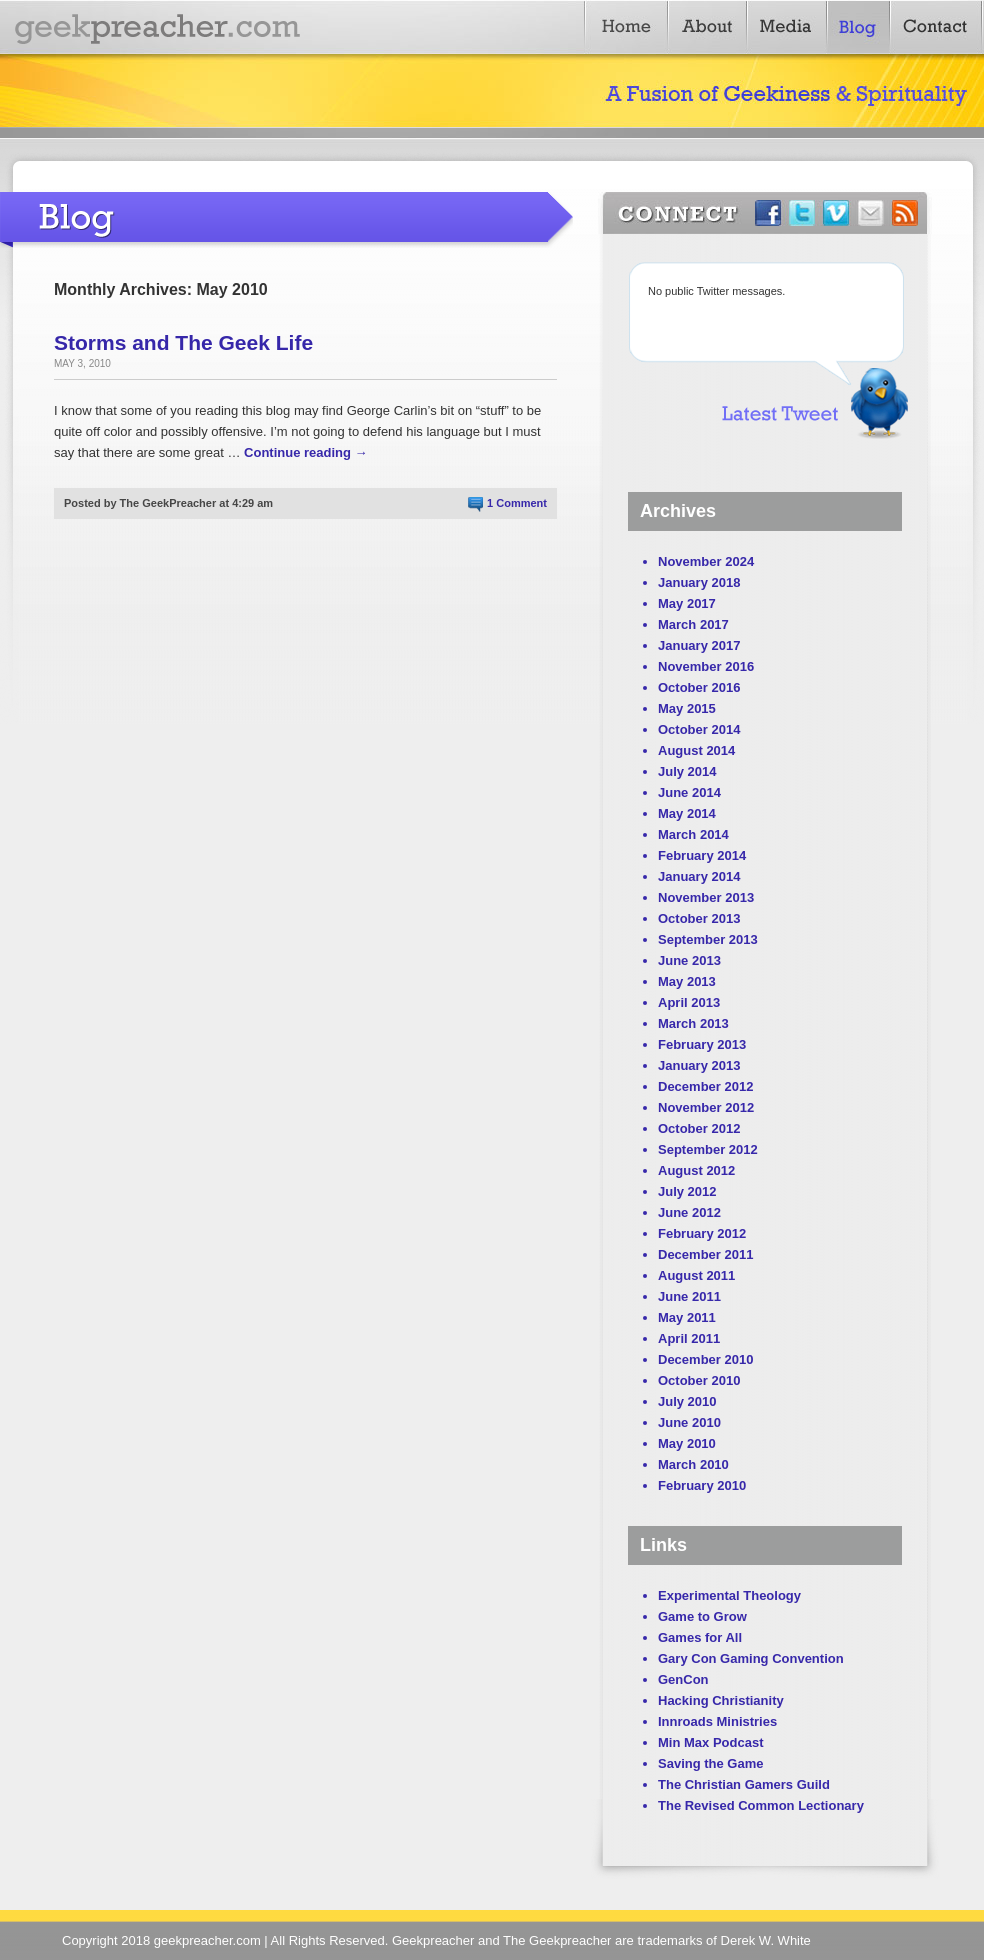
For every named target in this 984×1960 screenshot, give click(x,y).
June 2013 (689, 960)
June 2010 (689, 1422)
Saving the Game (710, 1763)
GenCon (683, 1679)
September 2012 (708, 1149)
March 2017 (693, 624)
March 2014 (693, 834)
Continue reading (306, 452)
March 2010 (693, 1464)
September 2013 (708, 939)
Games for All (700, 1637)
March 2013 (693, 1023)
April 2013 (689, 1002)
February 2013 (702, 1044)
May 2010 (687, 1443)
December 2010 (705, 1359)
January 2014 (699, 876)
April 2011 (689, 1338)
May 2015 (687, 708)
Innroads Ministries (717, 1721)
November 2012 (706, 1107)
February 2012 (702, 1233)
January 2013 (699, 1065)
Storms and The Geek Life (183, 342)
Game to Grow (702, 1616)
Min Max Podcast (710, 1742)
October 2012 (699, 1128)
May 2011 (687, 1317)
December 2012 (705, 1086)
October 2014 (699, 729)
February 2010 (702, 1485)
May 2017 (687, 603)
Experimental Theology (729, 1595)
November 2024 (706, 561)
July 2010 (687, 1401)
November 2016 (706, 666)
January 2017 (699, 645)
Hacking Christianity (721, 1700)
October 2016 (699, 687)
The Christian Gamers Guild (744, 1784)
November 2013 (706, 897)
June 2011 (689, 1296)
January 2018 (699, 582)
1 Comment (517, 503)
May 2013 (687, 981)
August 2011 (696, 1275)
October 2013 (699, 918)
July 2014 (687, 771)
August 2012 (696, 1170)
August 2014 (696, 750)
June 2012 (689, 1212)
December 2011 (705, 1254)
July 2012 (687, 1191)
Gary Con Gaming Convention (751, 1658)
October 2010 (699, 1380)
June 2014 (689, 792)
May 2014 (687, 813)
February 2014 (702, 855)
